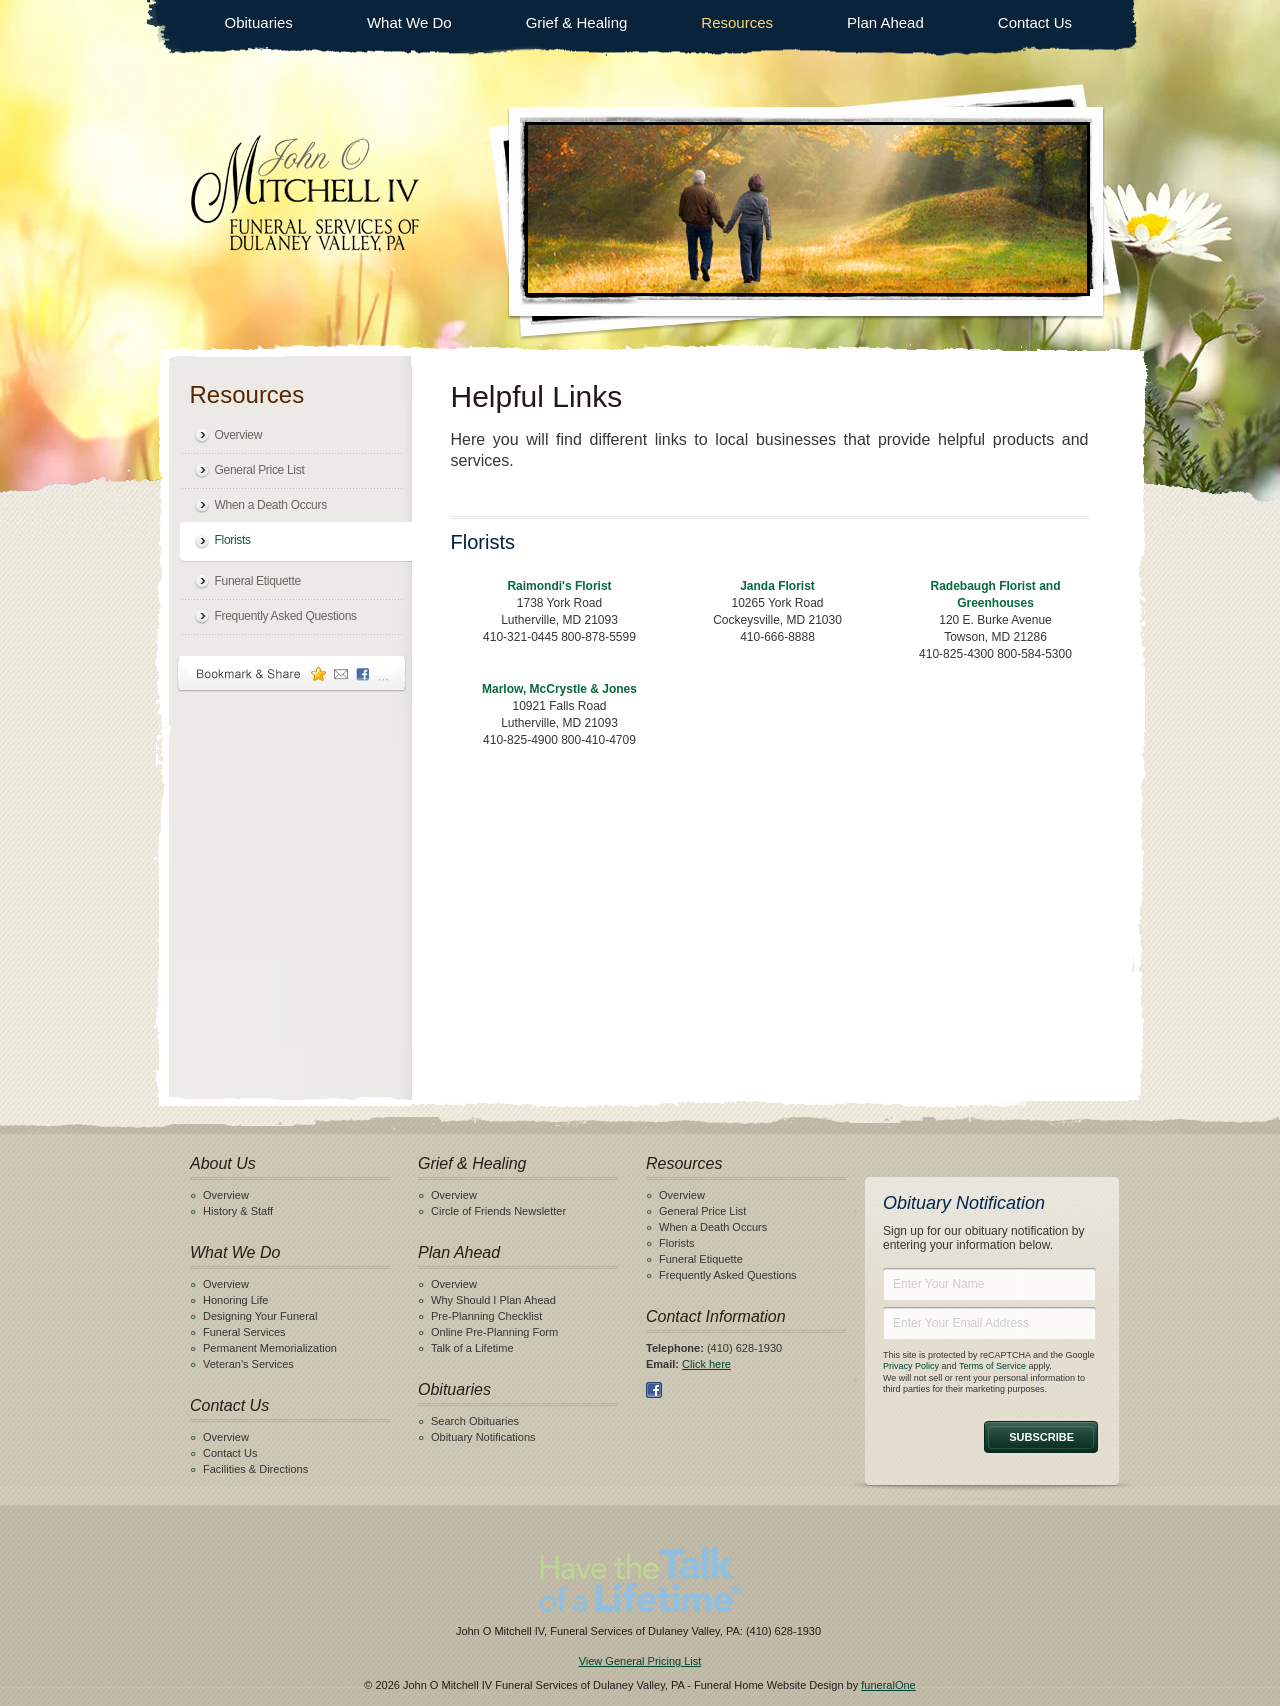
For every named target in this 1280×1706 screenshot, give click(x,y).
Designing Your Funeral (260, 1316)
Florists (233, 540)
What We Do (409, 22)
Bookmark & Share (292, 673)
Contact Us (1035, 22)
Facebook (654, 1390)
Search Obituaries (475, 1421)
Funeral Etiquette (258, 581)
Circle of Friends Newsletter (498, 1211)
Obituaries (259, 22)
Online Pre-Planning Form (494, 1332)
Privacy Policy (911, 1366)
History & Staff (238, 1211)
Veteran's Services (248, 1364)
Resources (737, 22)
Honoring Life (235, 1300)
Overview (239, 435)
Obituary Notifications (483, 1437)
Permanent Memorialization (270, 1348)
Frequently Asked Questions (286, 616)
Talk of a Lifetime (472, 1348)
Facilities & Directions (255, 1469)
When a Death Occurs (271, 505)
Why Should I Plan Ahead (493, 1300)
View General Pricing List (640, 1661)
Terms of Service (992, 1366)
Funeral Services (244, 1332)
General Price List (260, 470)
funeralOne (888, 1685)
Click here (706, 1364)
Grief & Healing (577, 22)
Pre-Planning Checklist (486, 1316)
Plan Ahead (885, 22)
